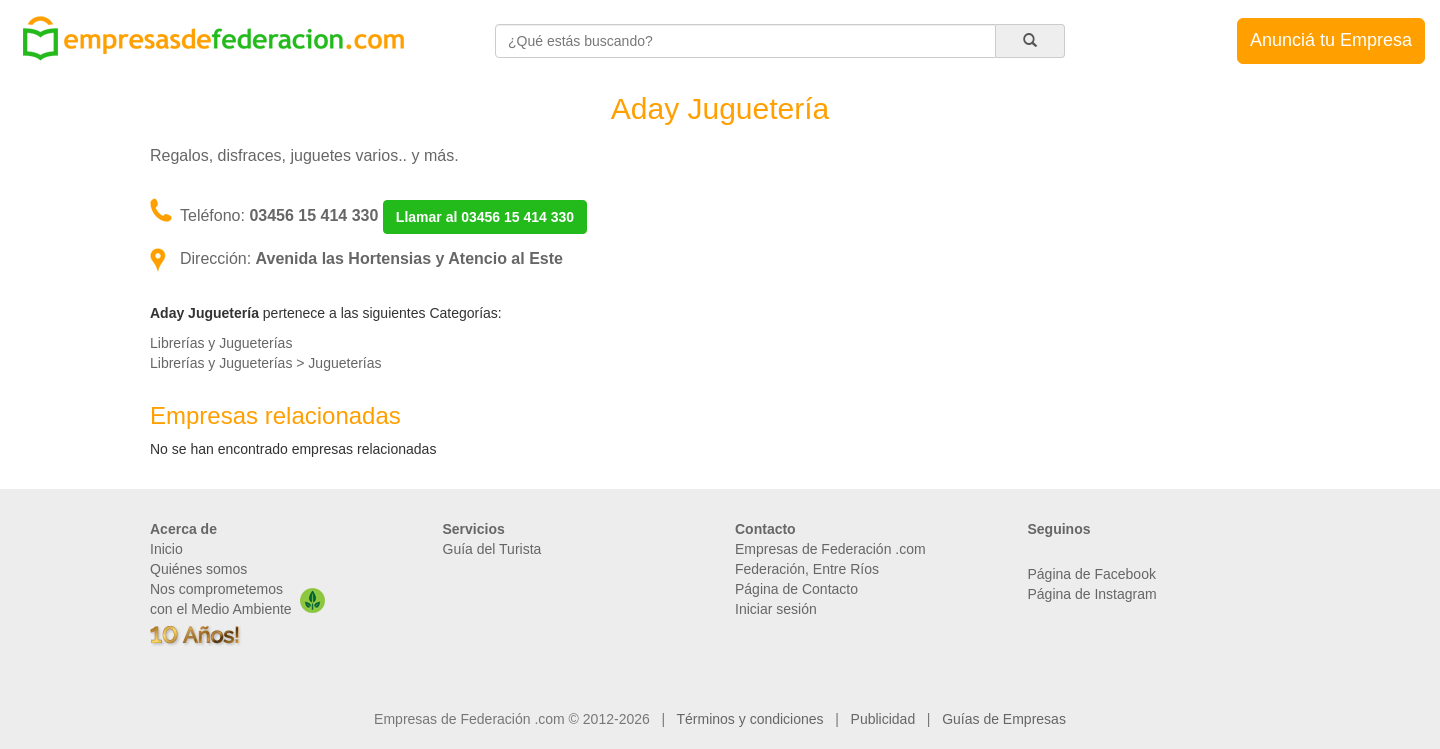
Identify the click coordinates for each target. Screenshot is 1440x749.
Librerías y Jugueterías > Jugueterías (266, 363)
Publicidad (883, 719)
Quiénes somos (198, 569)
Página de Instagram (1092, 594)
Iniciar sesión (776, 609)
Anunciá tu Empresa (1331, 40)
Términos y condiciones (750, 719)
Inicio (166, 549)
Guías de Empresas (1004, 719)
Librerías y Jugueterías (221, 343)
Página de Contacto (796, 589)
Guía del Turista (492, 549)
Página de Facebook (1092, 574)
